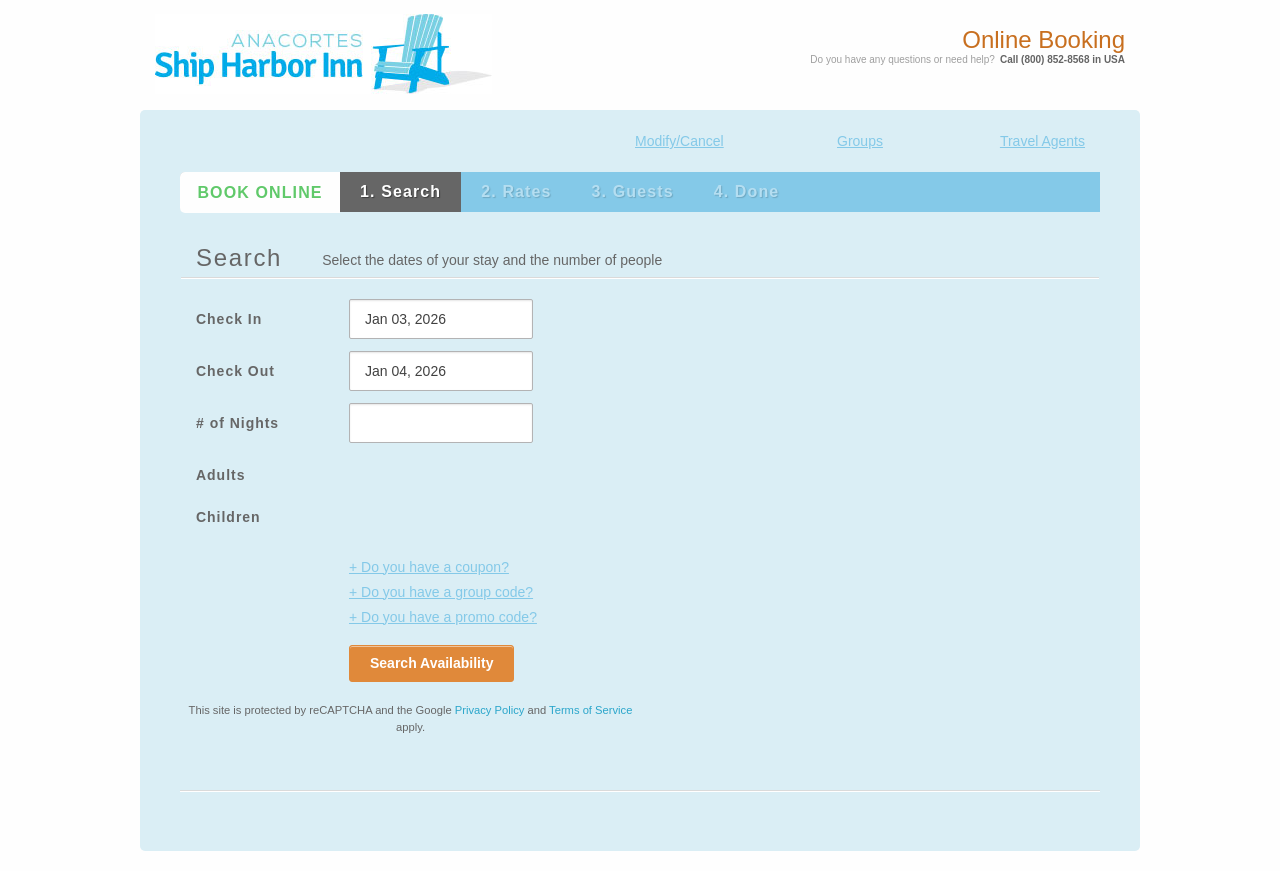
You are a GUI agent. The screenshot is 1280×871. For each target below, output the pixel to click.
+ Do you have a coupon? (429, 567)
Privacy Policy (490, 710)
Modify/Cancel (679, 141)
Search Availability (431, 663)
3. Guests (633, 191)
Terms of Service (590, 710)
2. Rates (516, 191)
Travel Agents (1042, 141)
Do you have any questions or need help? (902, 60)
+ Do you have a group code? (441, 592)
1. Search (400, 191)
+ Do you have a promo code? (443, 617)
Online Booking (1043, 40)
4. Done (747, 191)
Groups (860, 141)
